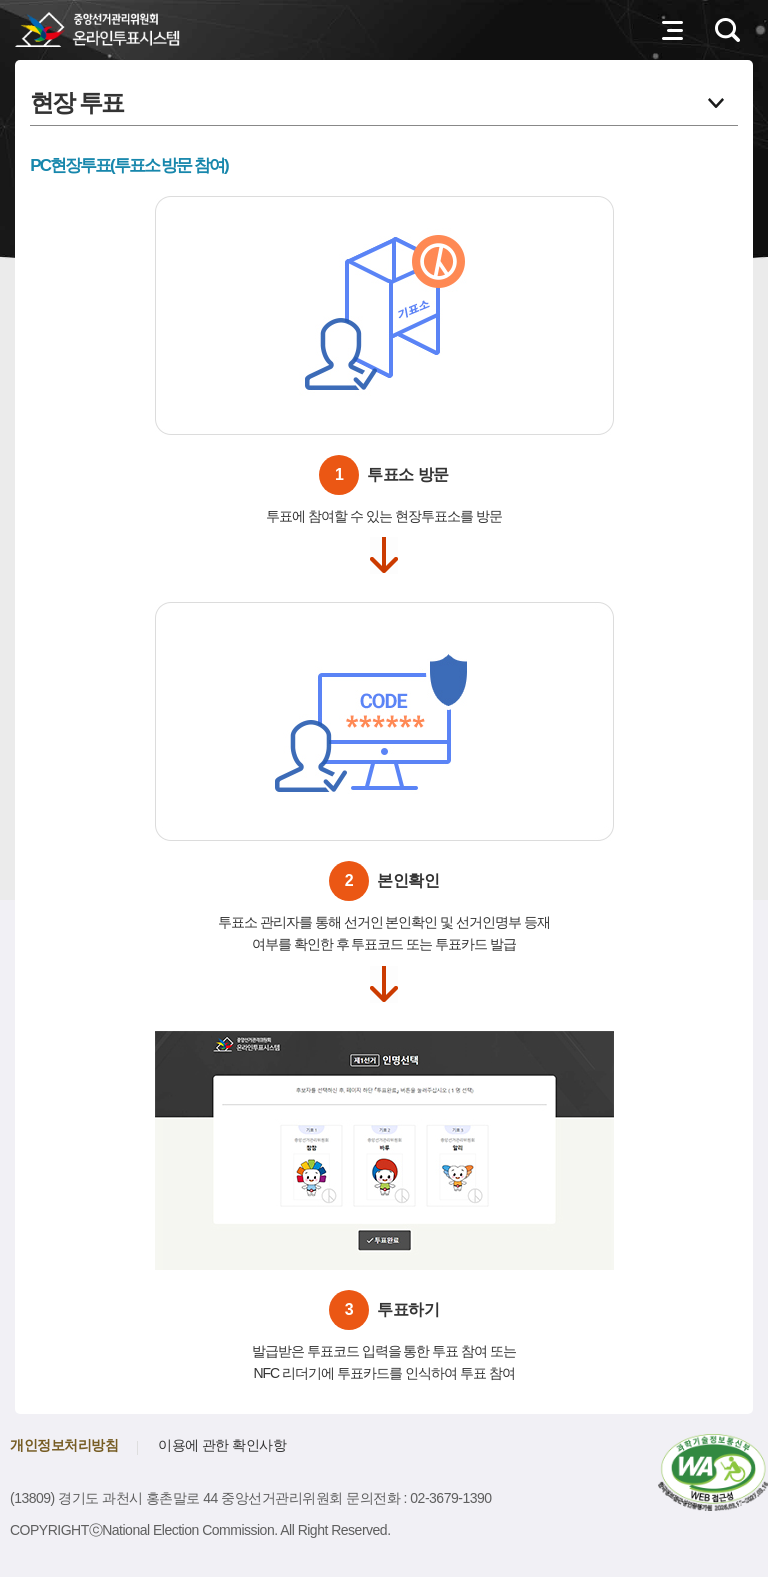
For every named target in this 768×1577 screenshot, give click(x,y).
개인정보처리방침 (64, 1445)
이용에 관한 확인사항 (222, 1445)
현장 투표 (76, 98)
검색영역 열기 (728, 30)
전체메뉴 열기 (673, 30)
